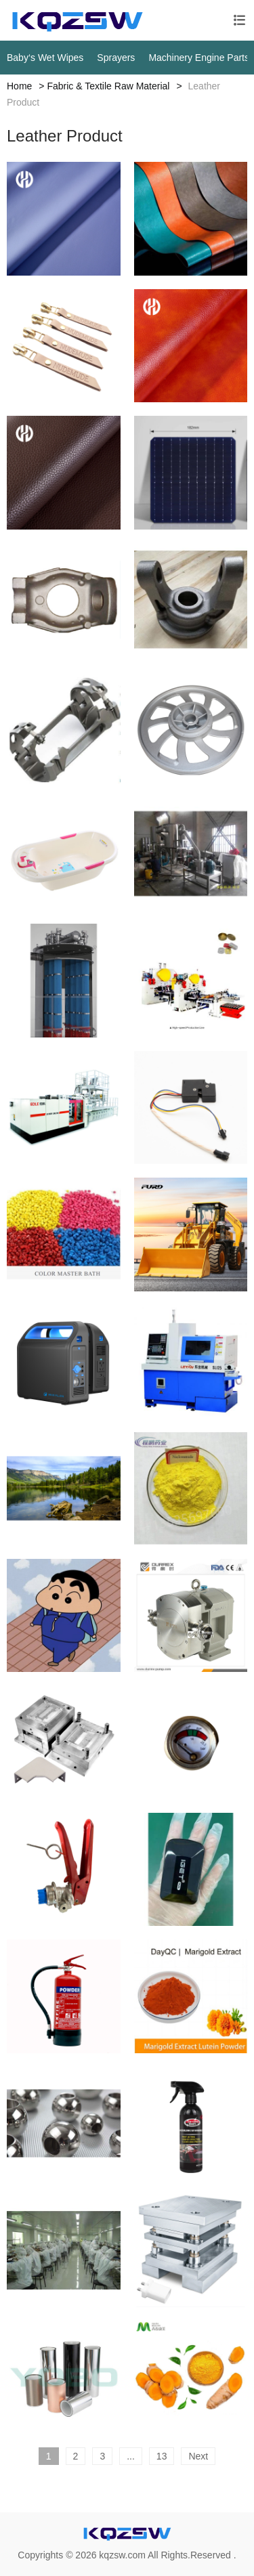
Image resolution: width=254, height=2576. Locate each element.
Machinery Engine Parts (198, 57)
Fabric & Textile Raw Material (108, 86)
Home (19, 86)
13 (161, 2456)
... (131, 2456)
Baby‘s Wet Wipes (45, 57)
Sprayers (116, 57)
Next (198, 2456)
